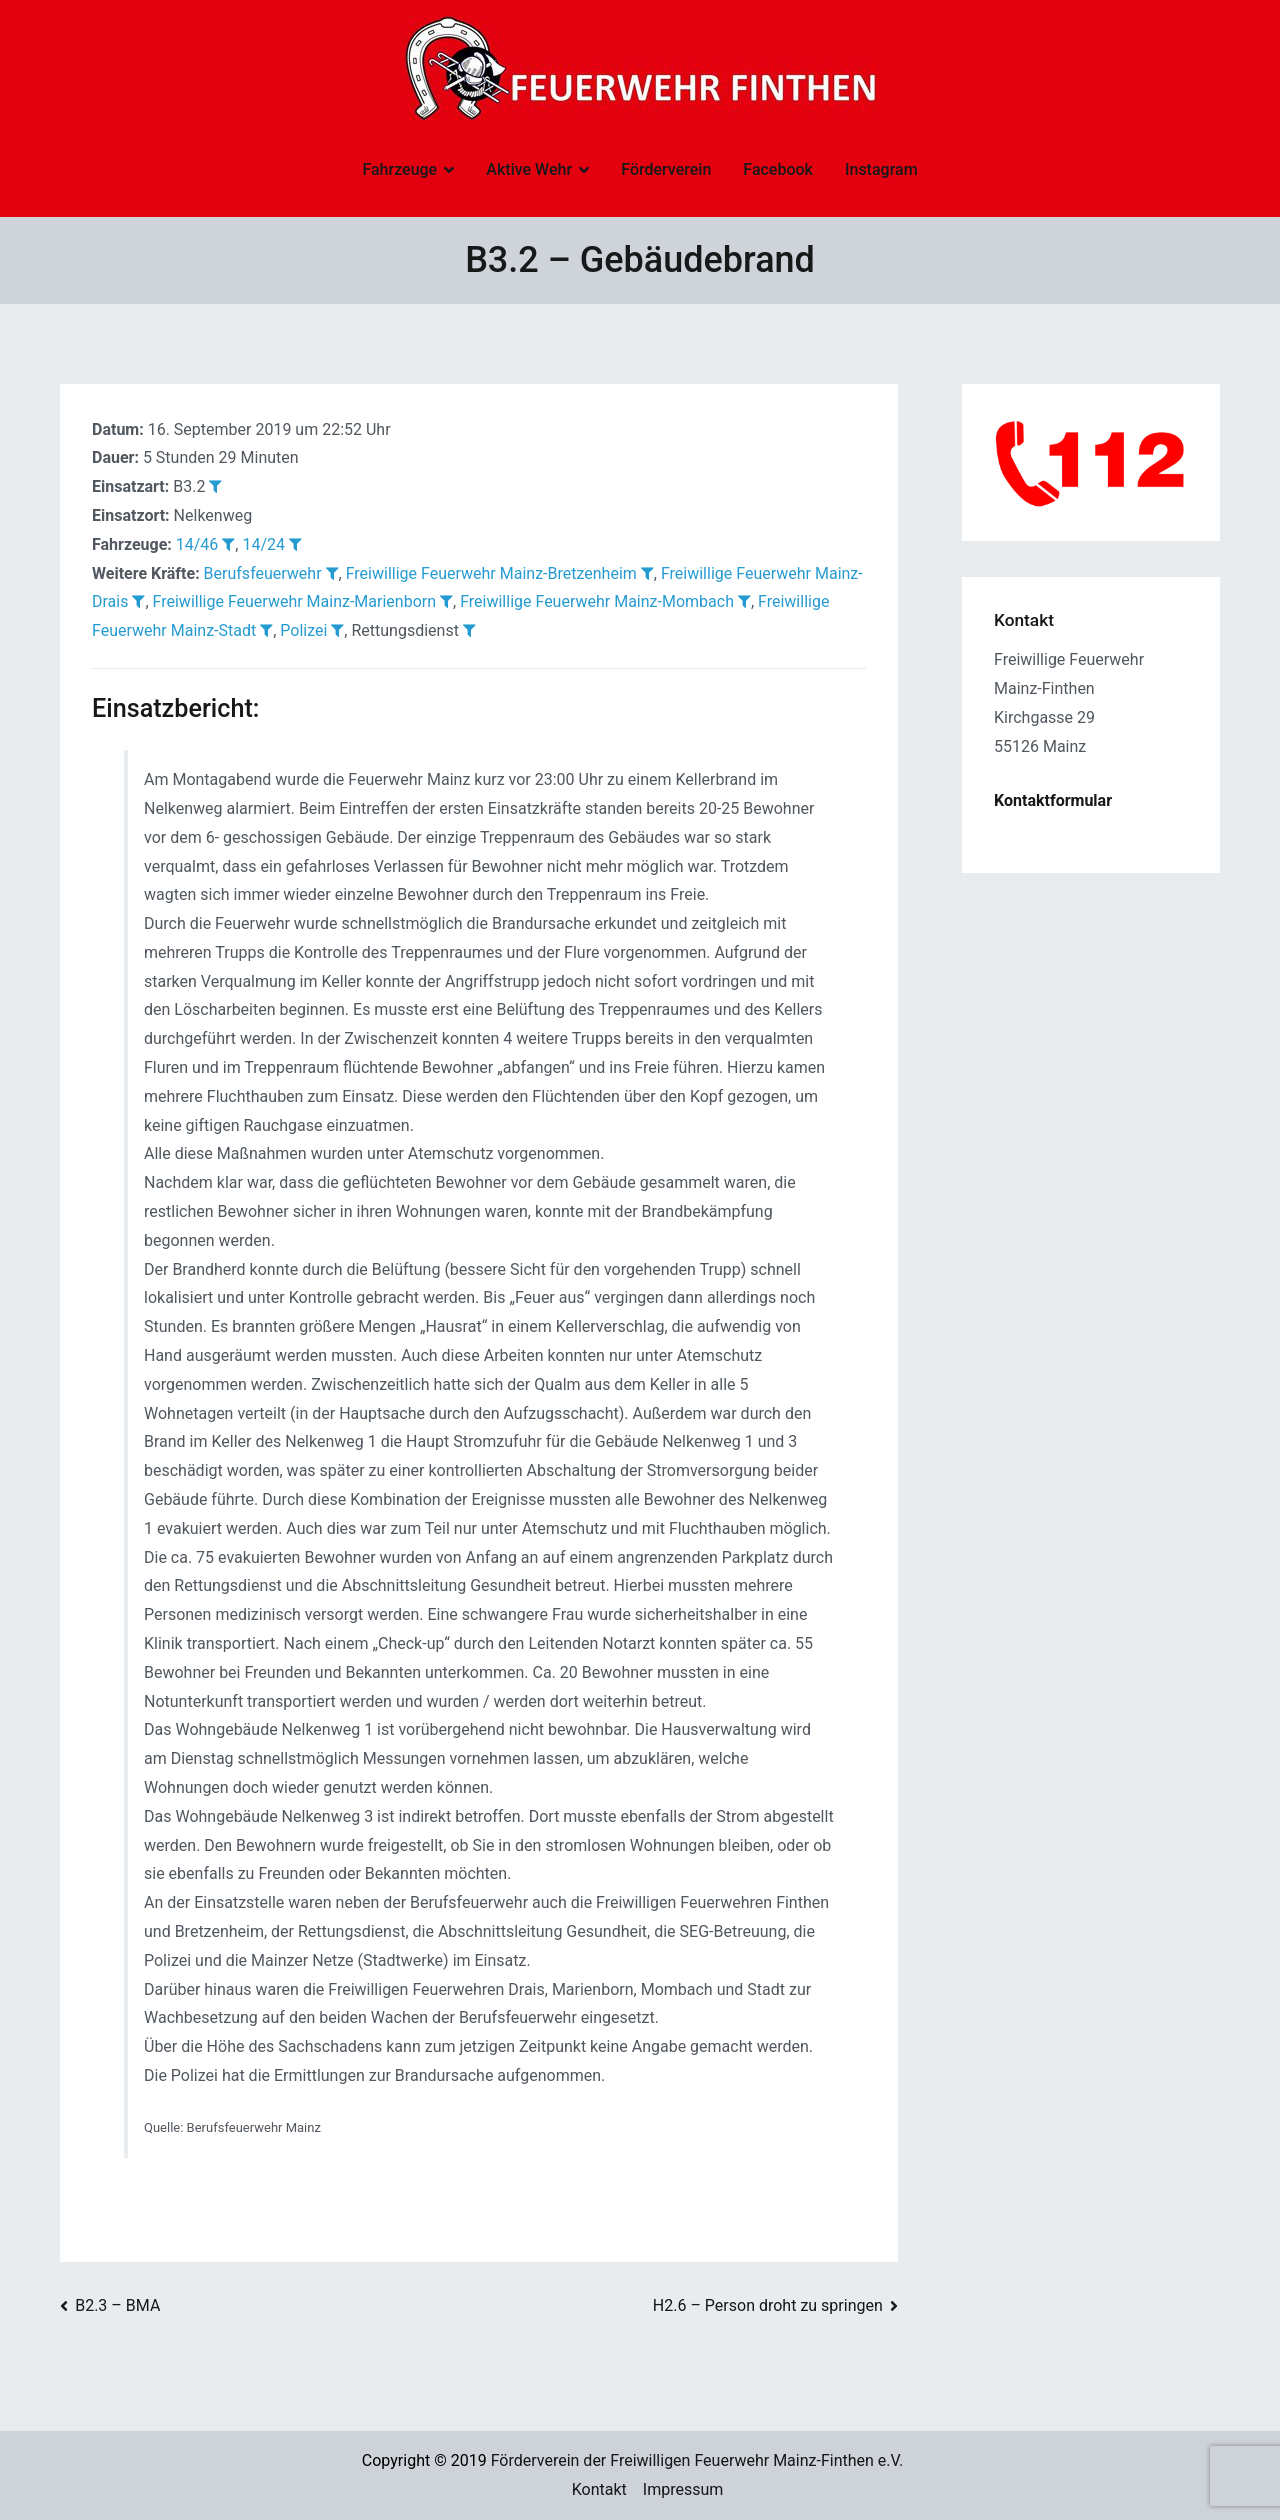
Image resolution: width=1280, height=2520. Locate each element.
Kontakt (599, 2489)
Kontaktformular (1053, 800)
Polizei (303, 630)
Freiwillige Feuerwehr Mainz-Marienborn (294, 601)
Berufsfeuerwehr (263, 573)
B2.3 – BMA (117, 2305)
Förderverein (666, 169)
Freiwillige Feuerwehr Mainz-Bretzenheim (491, 573)
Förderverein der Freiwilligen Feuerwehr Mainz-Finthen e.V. (697, 2460)
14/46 (197, 544)
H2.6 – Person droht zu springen (768, 2305)
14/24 (263, 544)
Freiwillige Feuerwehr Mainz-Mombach (597, 601)
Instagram (881, 169)
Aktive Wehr (529, 169)
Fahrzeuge (399, 169)
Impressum (683, 2489)
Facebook (778, 169)
